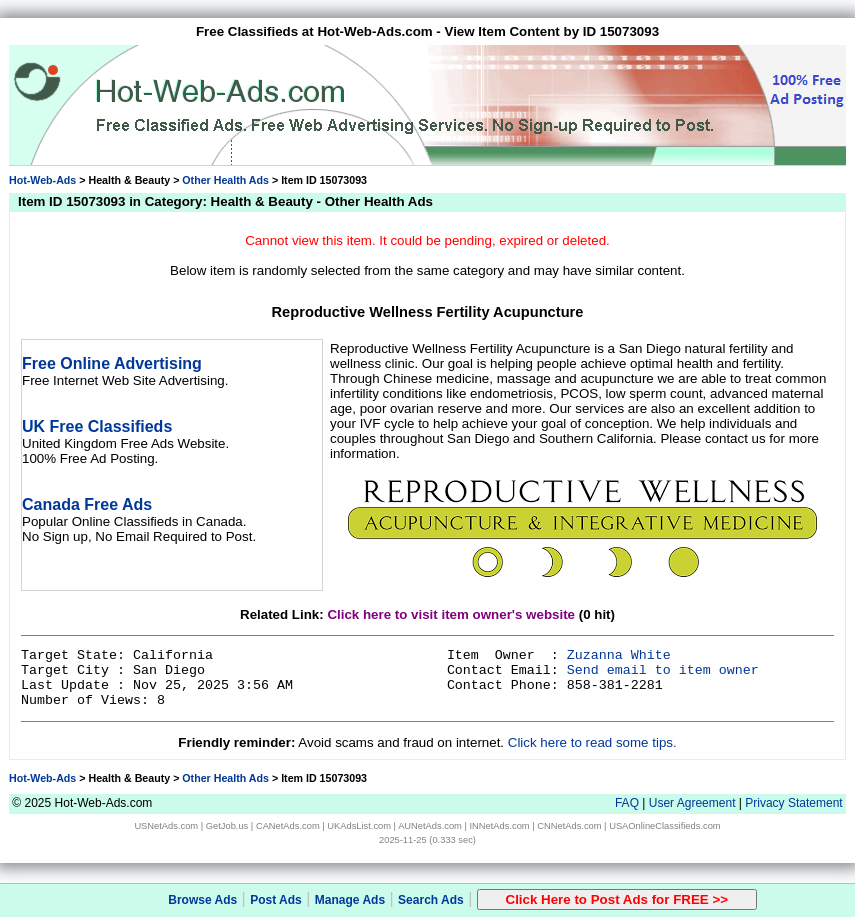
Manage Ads (350, 900)
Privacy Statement (793, 803)
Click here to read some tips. (592, 742)
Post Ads (276, 900)
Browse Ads (202, 900)
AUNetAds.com (430, 826)
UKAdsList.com (359, 826)
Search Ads (431, 900)
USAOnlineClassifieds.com (664, 826)
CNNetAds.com (569, 826)
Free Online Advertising (112, 363)
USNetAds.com (166, 826)
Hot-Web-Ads (42, 180)
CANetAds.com (288, 826)
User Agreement (692, 803)
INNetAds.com (500, 826)
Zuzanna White (619, 655)
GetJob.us (227, 826)
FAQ (627, 803)
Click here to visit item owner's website (451, 614)
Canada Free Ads (87, 504)
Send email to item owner (663, 670)
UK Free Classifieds (97, 426)
